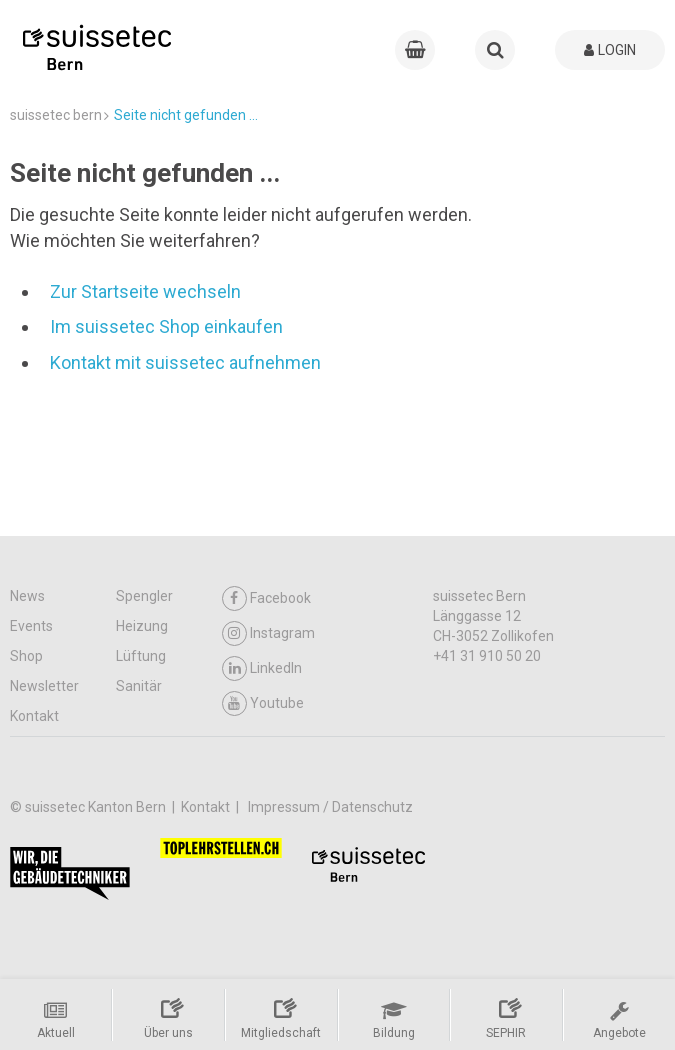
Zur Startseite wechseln (145, 291)
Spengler (144, 596)
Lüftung (141, 656)
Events (31, 626)
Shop (26, 656)
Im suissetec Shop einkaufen (166, 326)
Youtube (263, 703)
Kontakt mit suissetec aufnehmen (185, 362)
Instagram (268, 633)
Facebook (266, 598)
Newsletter (44, 686)
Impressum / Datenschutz (330, 807)
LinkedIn (262, 668)
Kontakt (34, 716)
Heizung (142, 626)
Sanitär (139, 686)
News (27, 596)
